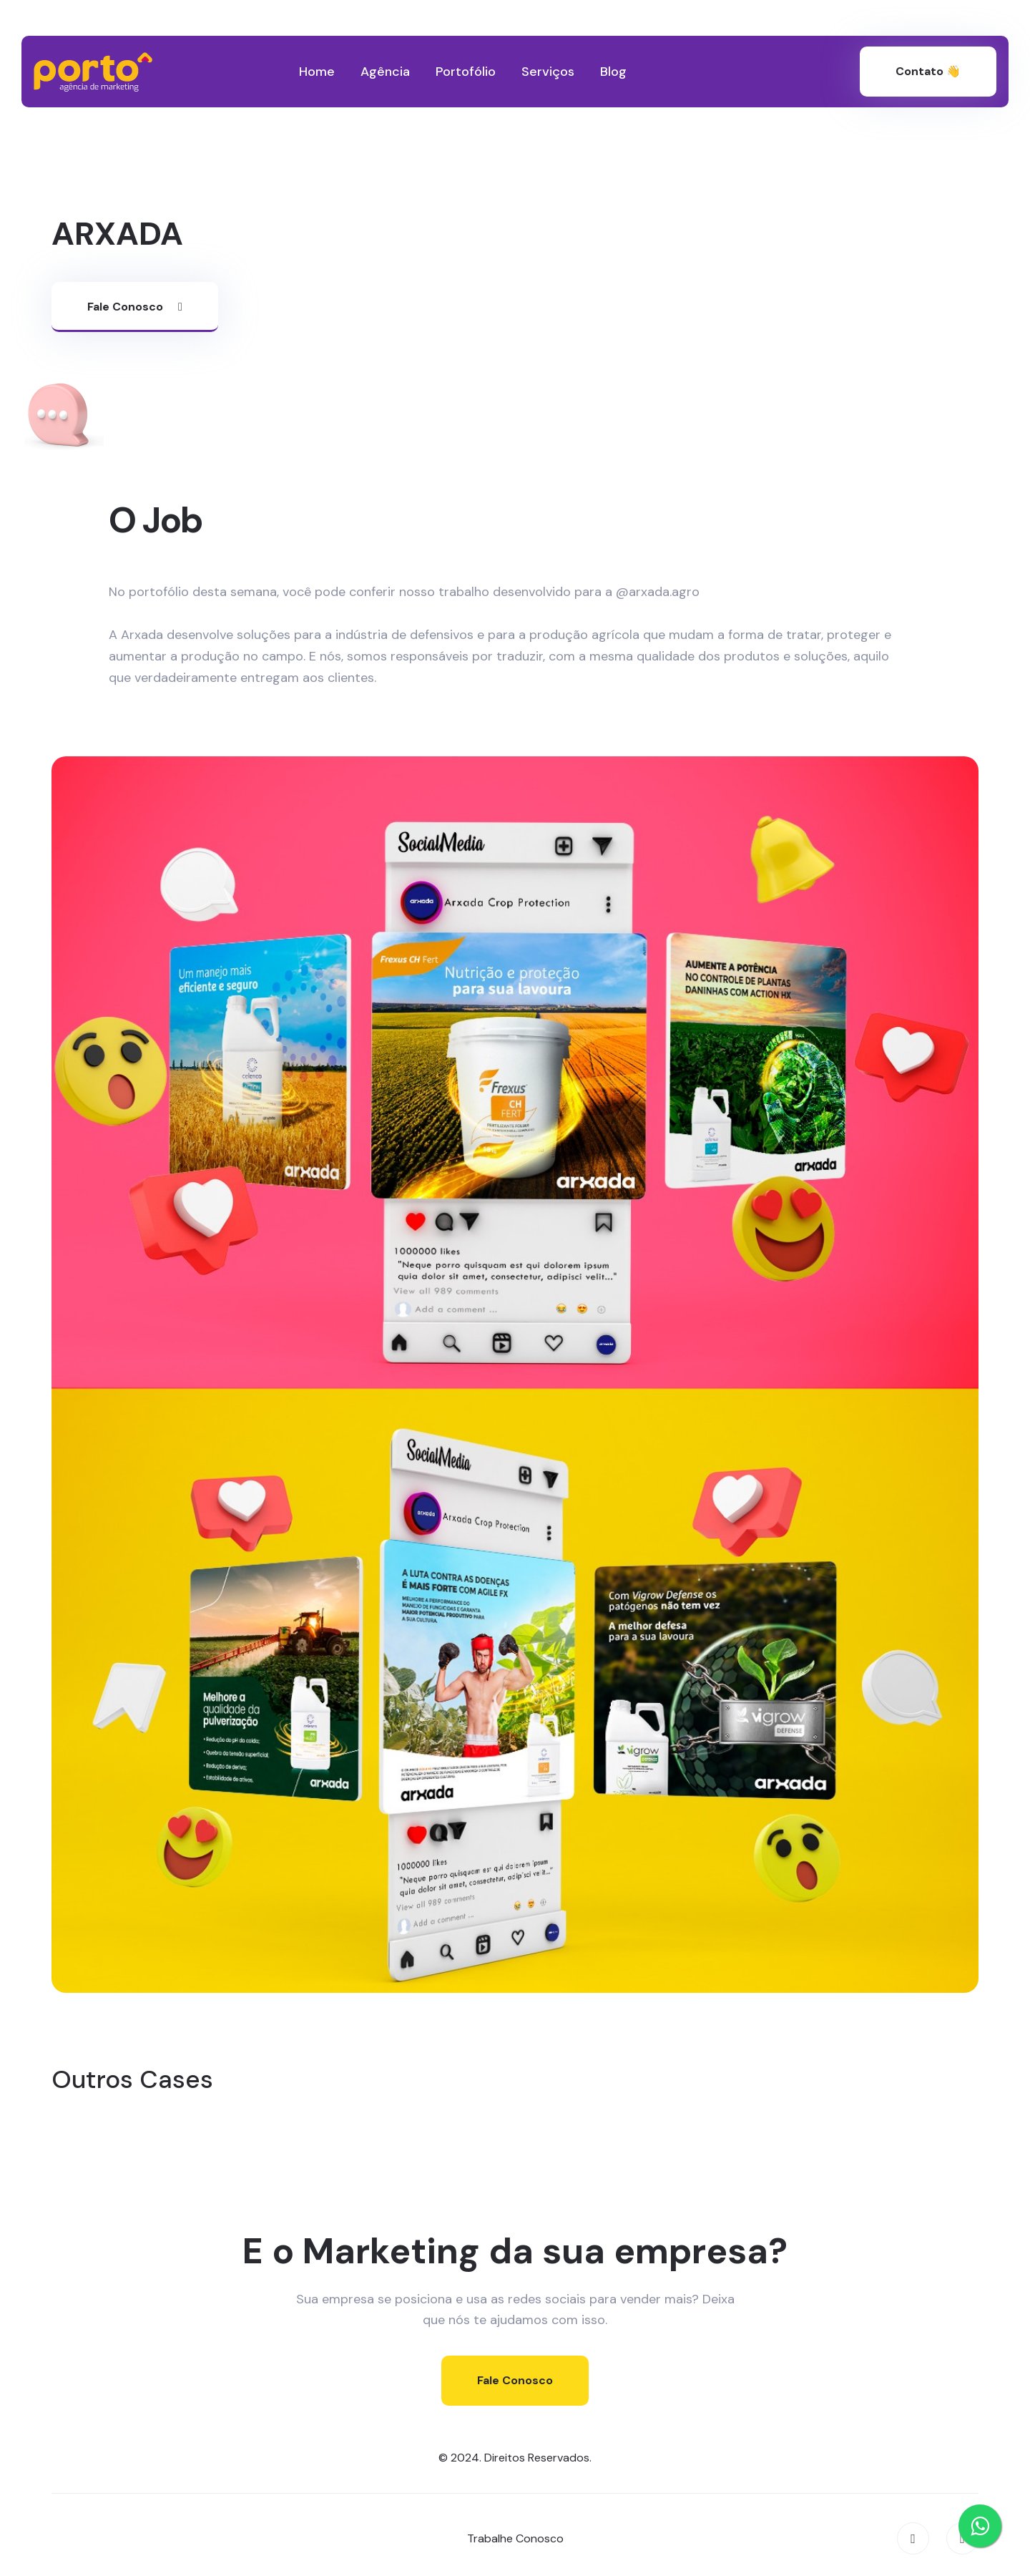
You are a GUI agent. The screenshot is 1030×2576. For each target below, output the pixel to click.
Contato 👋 (928, 71)
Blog (613, 71)
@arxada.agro (658, 591)
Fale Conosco (134, 306)
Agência (385, 71)
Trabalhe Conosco (515, 2538)
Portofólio (466, 71)
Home (317, 71)
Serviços (547, 71)
